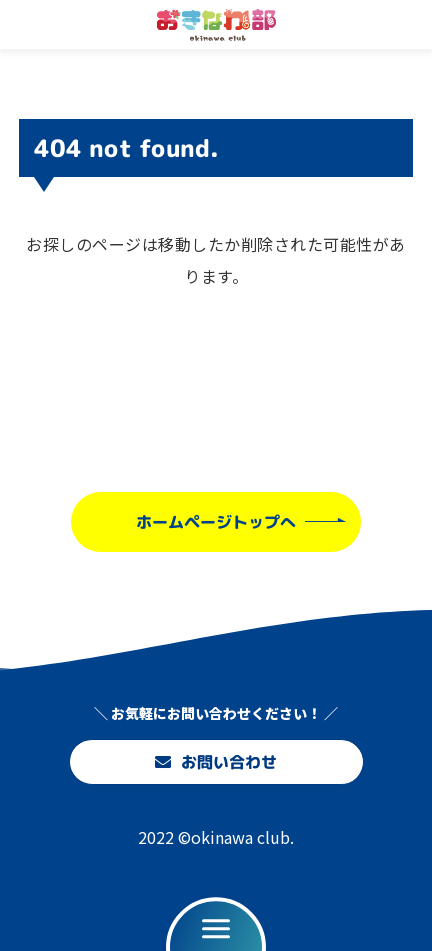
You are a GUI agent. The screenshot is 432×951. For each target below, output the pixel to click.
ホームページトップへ (216, 521)
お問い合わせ (216, 762)
